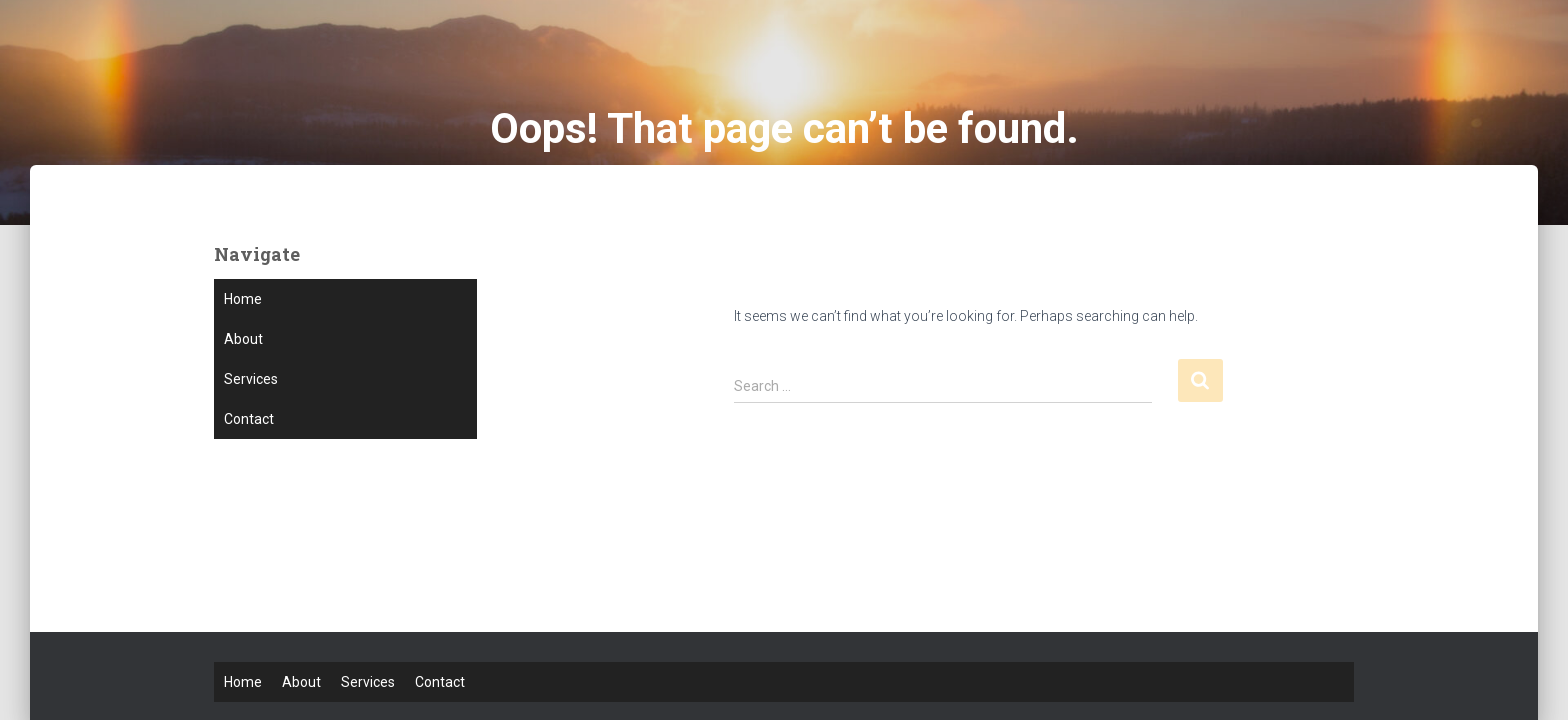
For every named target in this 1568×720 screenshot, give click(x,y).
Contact (249, 419)
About (243, 339)
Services (251, 379)
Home (243, 299)
